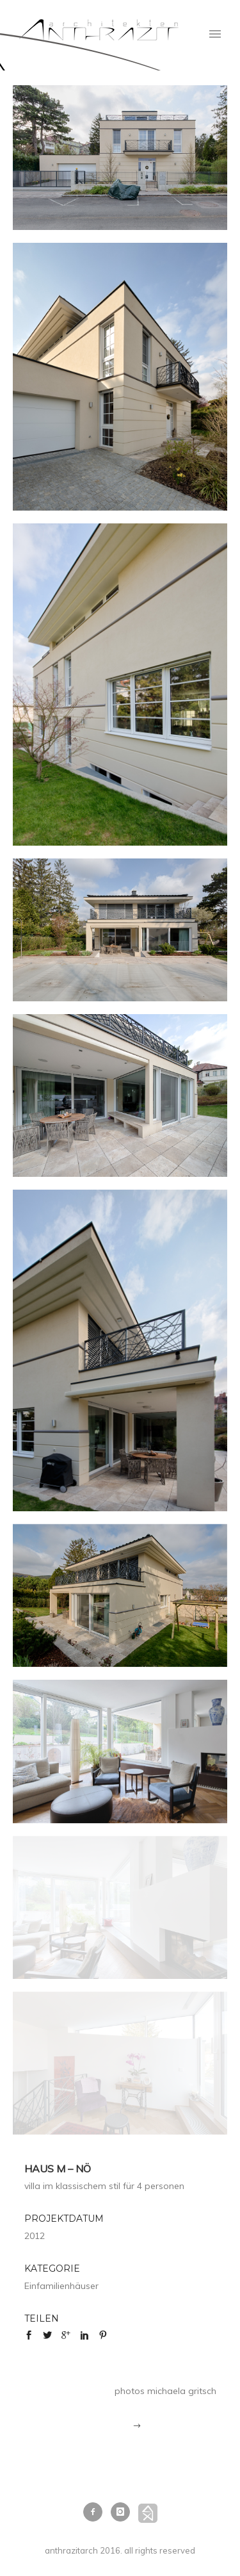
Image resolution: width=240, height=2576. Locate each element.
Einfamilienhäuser (61, 2286)
